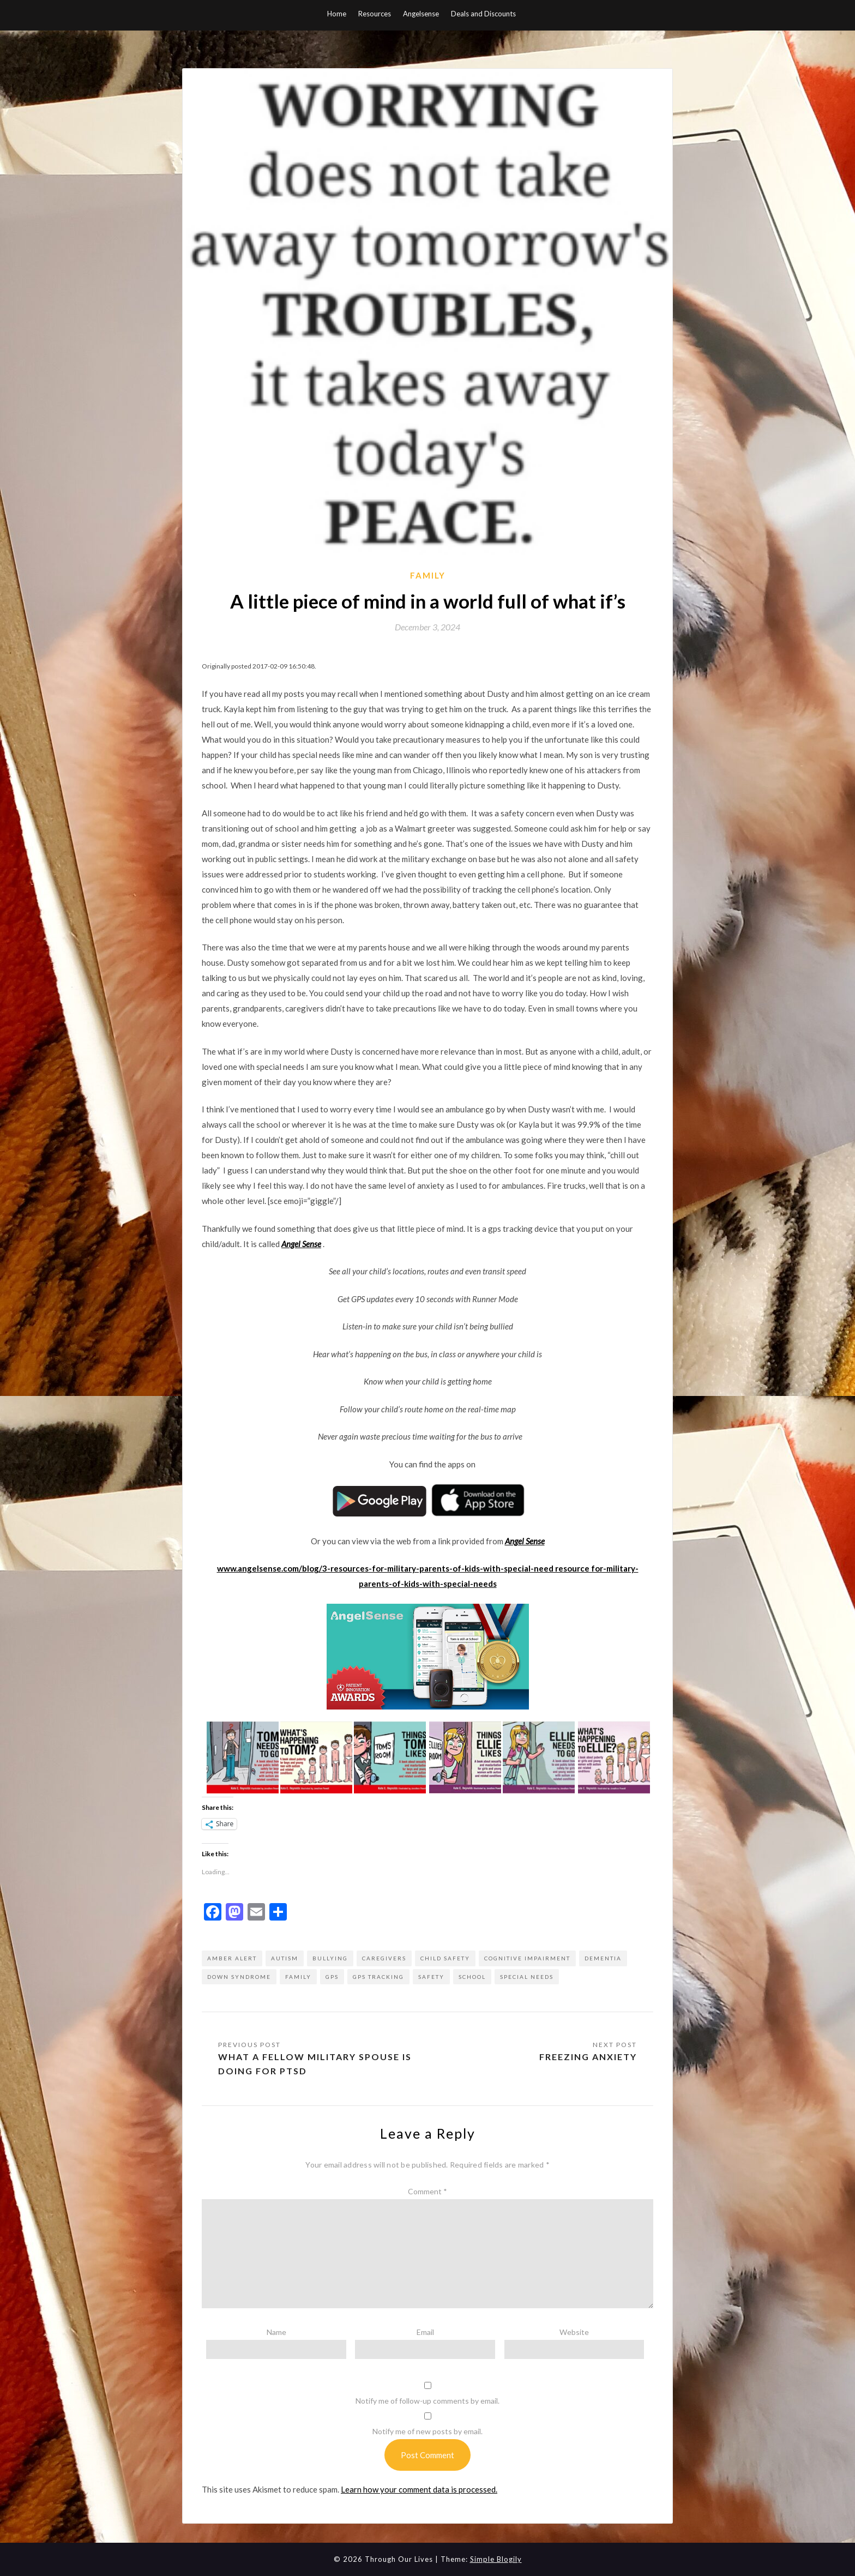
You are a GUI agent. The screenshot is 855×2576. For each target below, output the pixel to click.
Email (425, 2332)
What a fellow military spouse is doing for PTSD (315, 2063)
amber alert (232, 1958)
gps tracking (378, 1976)
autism (284, 1958)
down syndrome (239, 1976)
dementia (603, 1958)
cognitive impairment (527, 1958)
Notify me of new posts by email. (427, 2431)
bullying (330, 1958)
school (472, 1976)
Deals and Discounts (483, 13)
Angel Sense (301, 1244)
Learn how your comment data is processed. (419, 2489)
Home (336, 13)
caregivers (384, 1958)
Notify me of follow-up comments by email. (427, 2400)
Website (574, 2332)
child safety (445, 1958)
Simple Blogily (496, 2559)
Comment (427, 2191)
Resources (374, 13)
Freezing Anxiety (588, 2056)
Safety (431, 1976)
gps (332, 1976)
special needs (526, 1976)
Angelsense (421, 13)
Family (427, 575)
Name (276, 2332)
